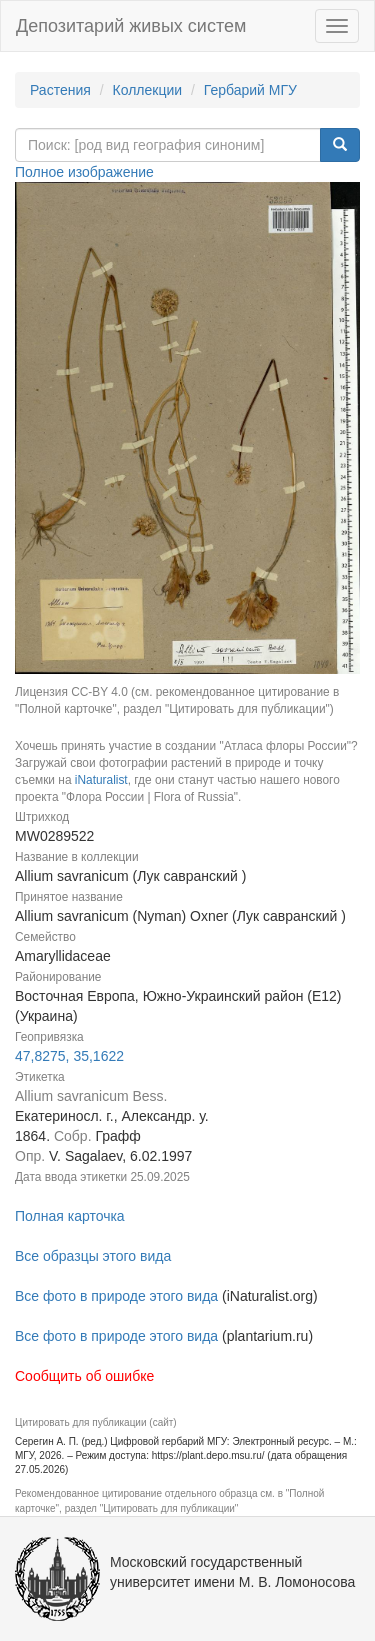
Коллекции (148, 90)
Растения (60, 90)
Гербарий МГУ (250, 90)
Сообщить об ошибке (84, 1376)
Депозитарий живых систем (131, 26)
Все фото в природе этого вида (116, 1296)
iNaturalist (101, 780)
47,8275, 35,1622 (69, 1056)
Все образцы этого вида (93, 1256)
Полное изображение (84, 172)
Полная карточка (70, 1216)
